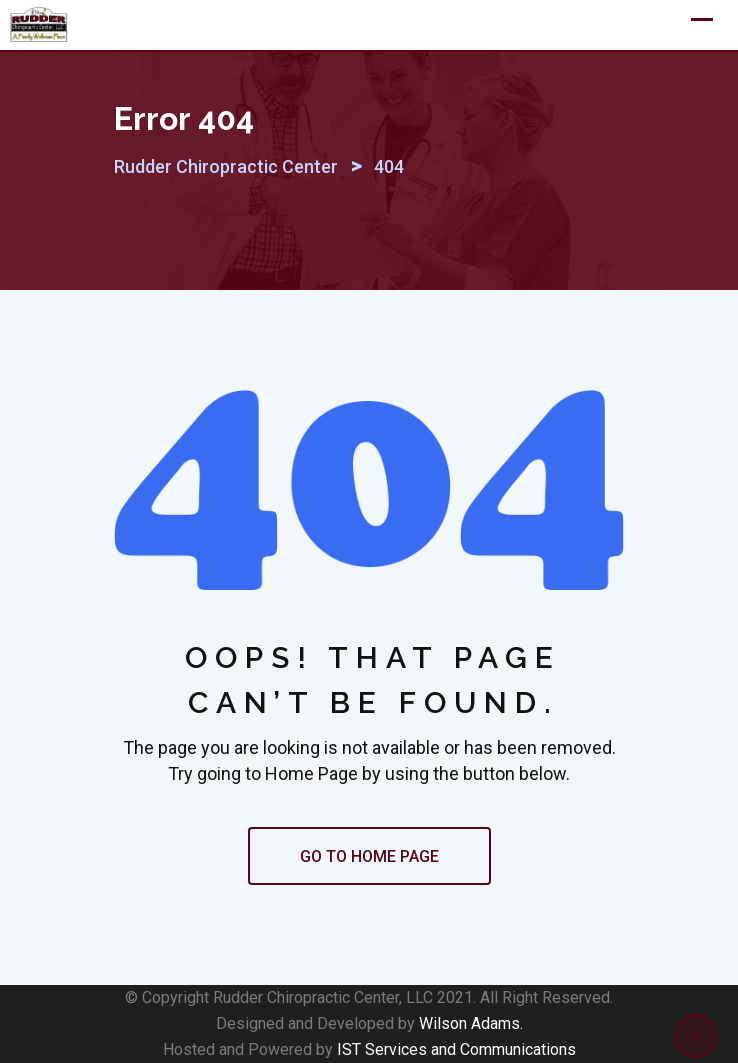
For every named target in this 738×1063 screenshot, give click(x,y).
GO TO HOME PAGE (369, 856)
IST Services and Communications (456, 1049)
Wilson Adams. (471, 1023)
